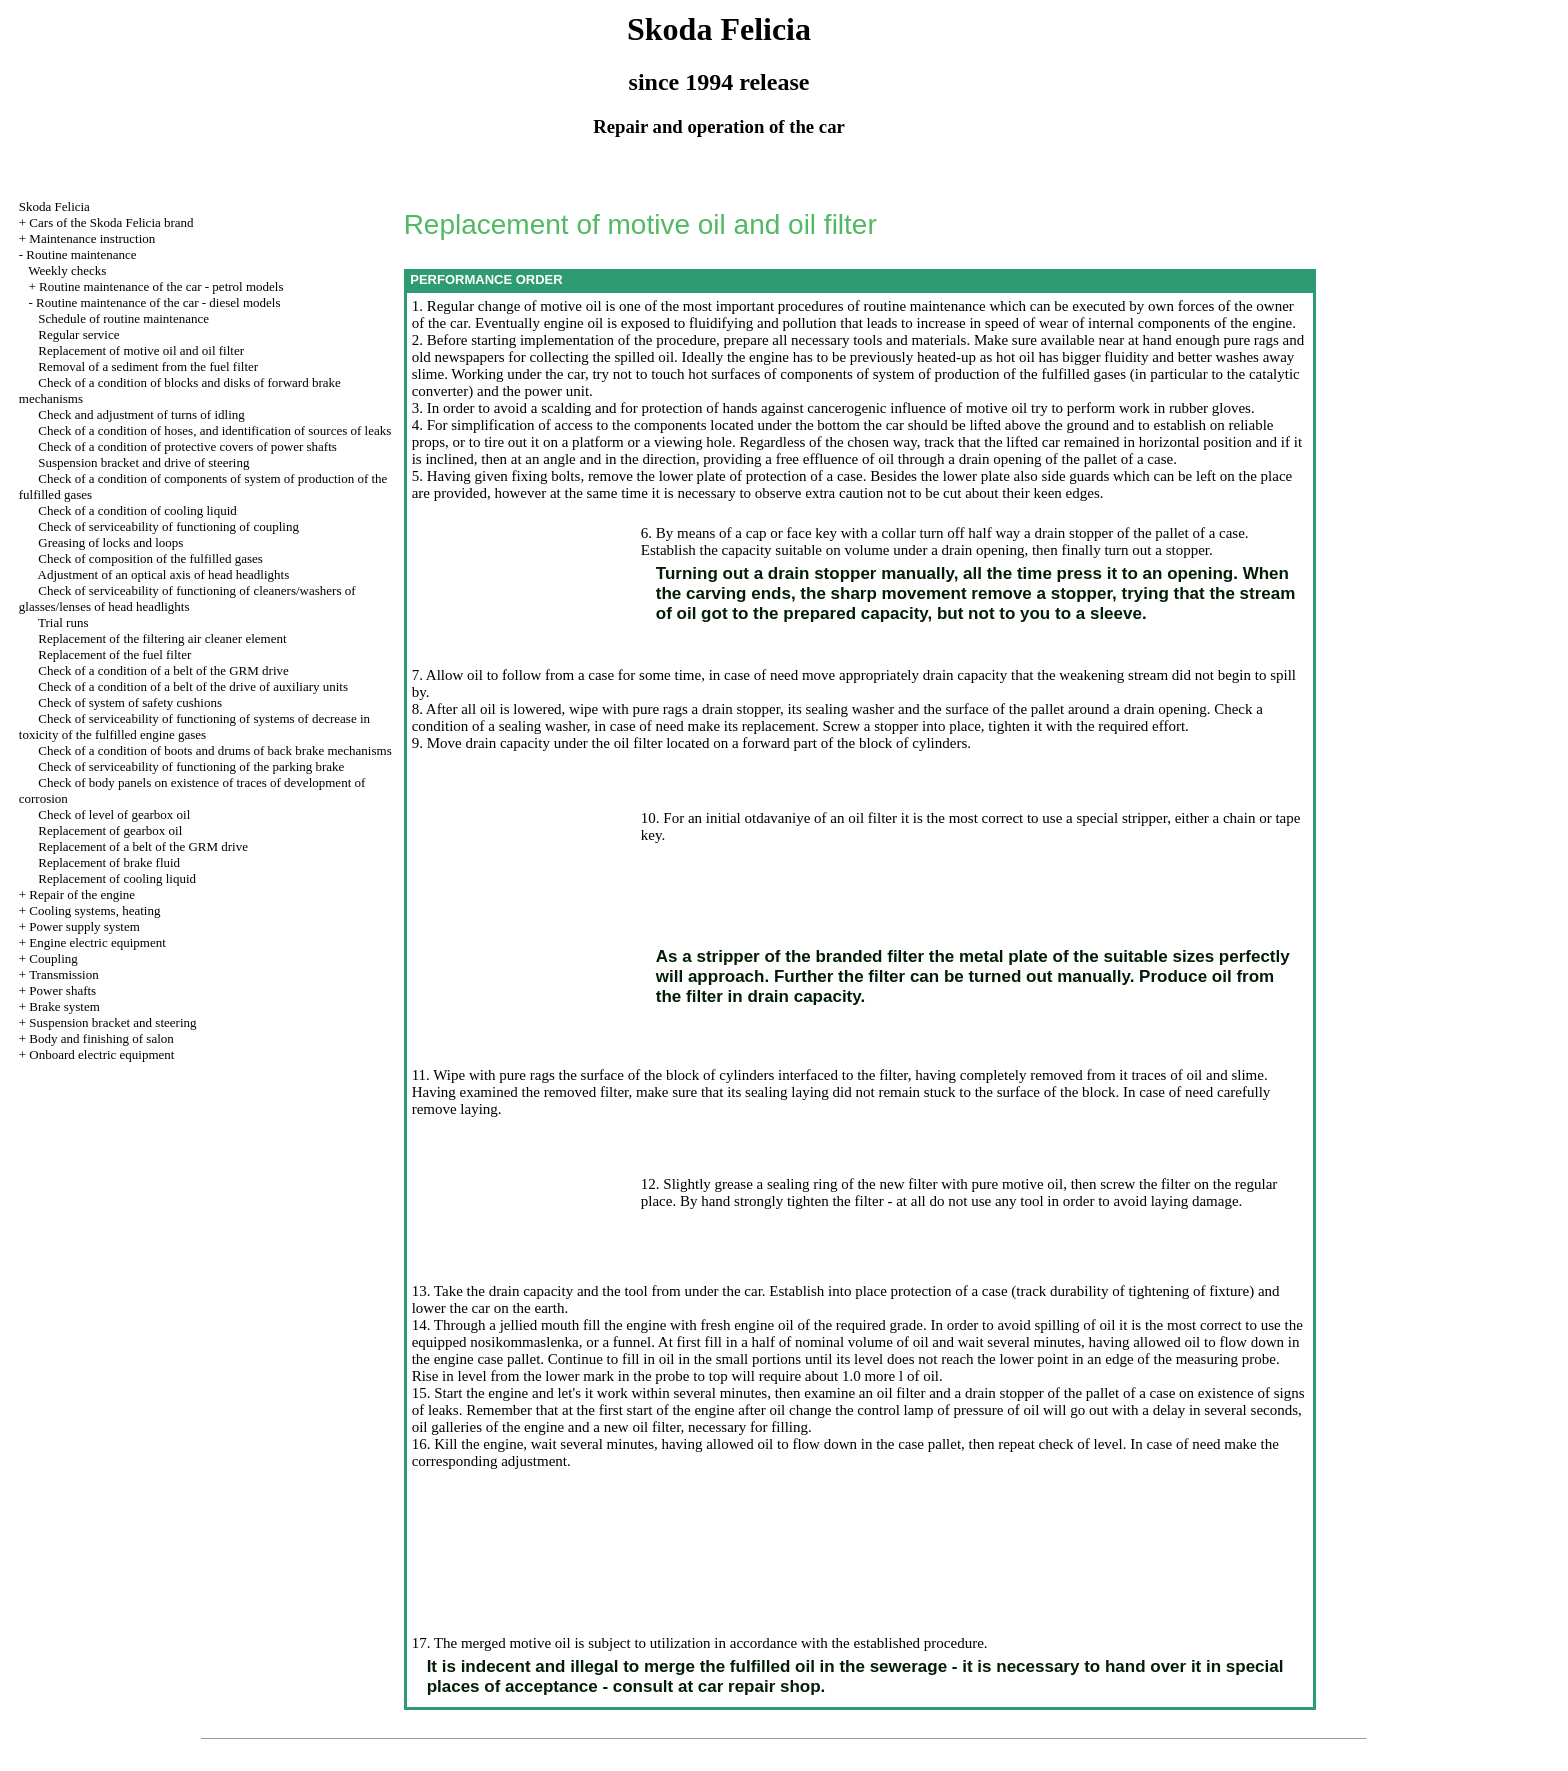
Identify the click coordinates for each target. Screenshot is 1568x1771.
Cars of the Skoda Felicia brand (111, 222)
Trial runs (63, 622)
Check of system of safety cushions (130, 702)
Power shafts (62, 990)
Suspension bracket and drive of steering (143, 462)
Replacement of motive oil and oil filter (141, 350)
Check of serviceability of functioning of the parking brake (191, 766)
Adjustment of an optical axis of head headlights (164, 574)
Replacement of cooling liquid (117, 878)
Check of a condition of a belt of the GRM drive (163, 670)
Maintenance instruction (92, 238)
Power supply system (84, 926)
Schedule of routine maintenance (123, 318)
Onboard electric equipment (101, 1054)
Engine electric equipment (97, 942)
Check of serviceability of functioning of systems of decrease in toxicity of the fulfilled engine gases (194, 726)
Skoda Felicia (54, 206)
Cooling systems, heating (94, 910)
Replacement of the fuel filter (114, 654)
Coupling (53, 958)
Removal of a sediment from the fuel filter (148, 366)
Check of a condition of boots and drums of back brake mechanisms (214, 750)
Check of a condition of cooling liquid (137, 510)
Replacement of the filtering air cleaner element (162, 638)
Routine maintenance (81, 254)
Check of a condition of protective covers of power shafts (187, 446)
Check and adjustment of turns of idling (141, 414)
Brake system (64, 1006)
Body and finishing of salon (101, 1038)
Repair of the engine (82, 894)
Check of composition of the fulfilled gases (150, 558)
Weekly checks (67, 270)
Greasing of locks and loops (110, 542)
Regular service (78, 334)
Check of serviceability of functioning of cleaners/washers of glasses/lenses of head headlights (187, 598)
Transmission (64, 974)
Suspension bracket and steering (112, 1022)
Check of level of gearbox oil (114, 814)
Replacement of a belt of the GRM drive (143, 846)
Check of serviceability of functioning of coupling (168, 526)
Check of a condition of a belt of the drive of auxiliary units (193, 686)
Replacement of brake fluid (109, 862)
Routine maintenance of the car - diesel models (158, 302)
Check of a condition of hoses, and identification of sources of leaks (214, 430)
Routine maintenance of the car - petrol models (161, 286)
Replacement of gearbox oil (110, 830)
